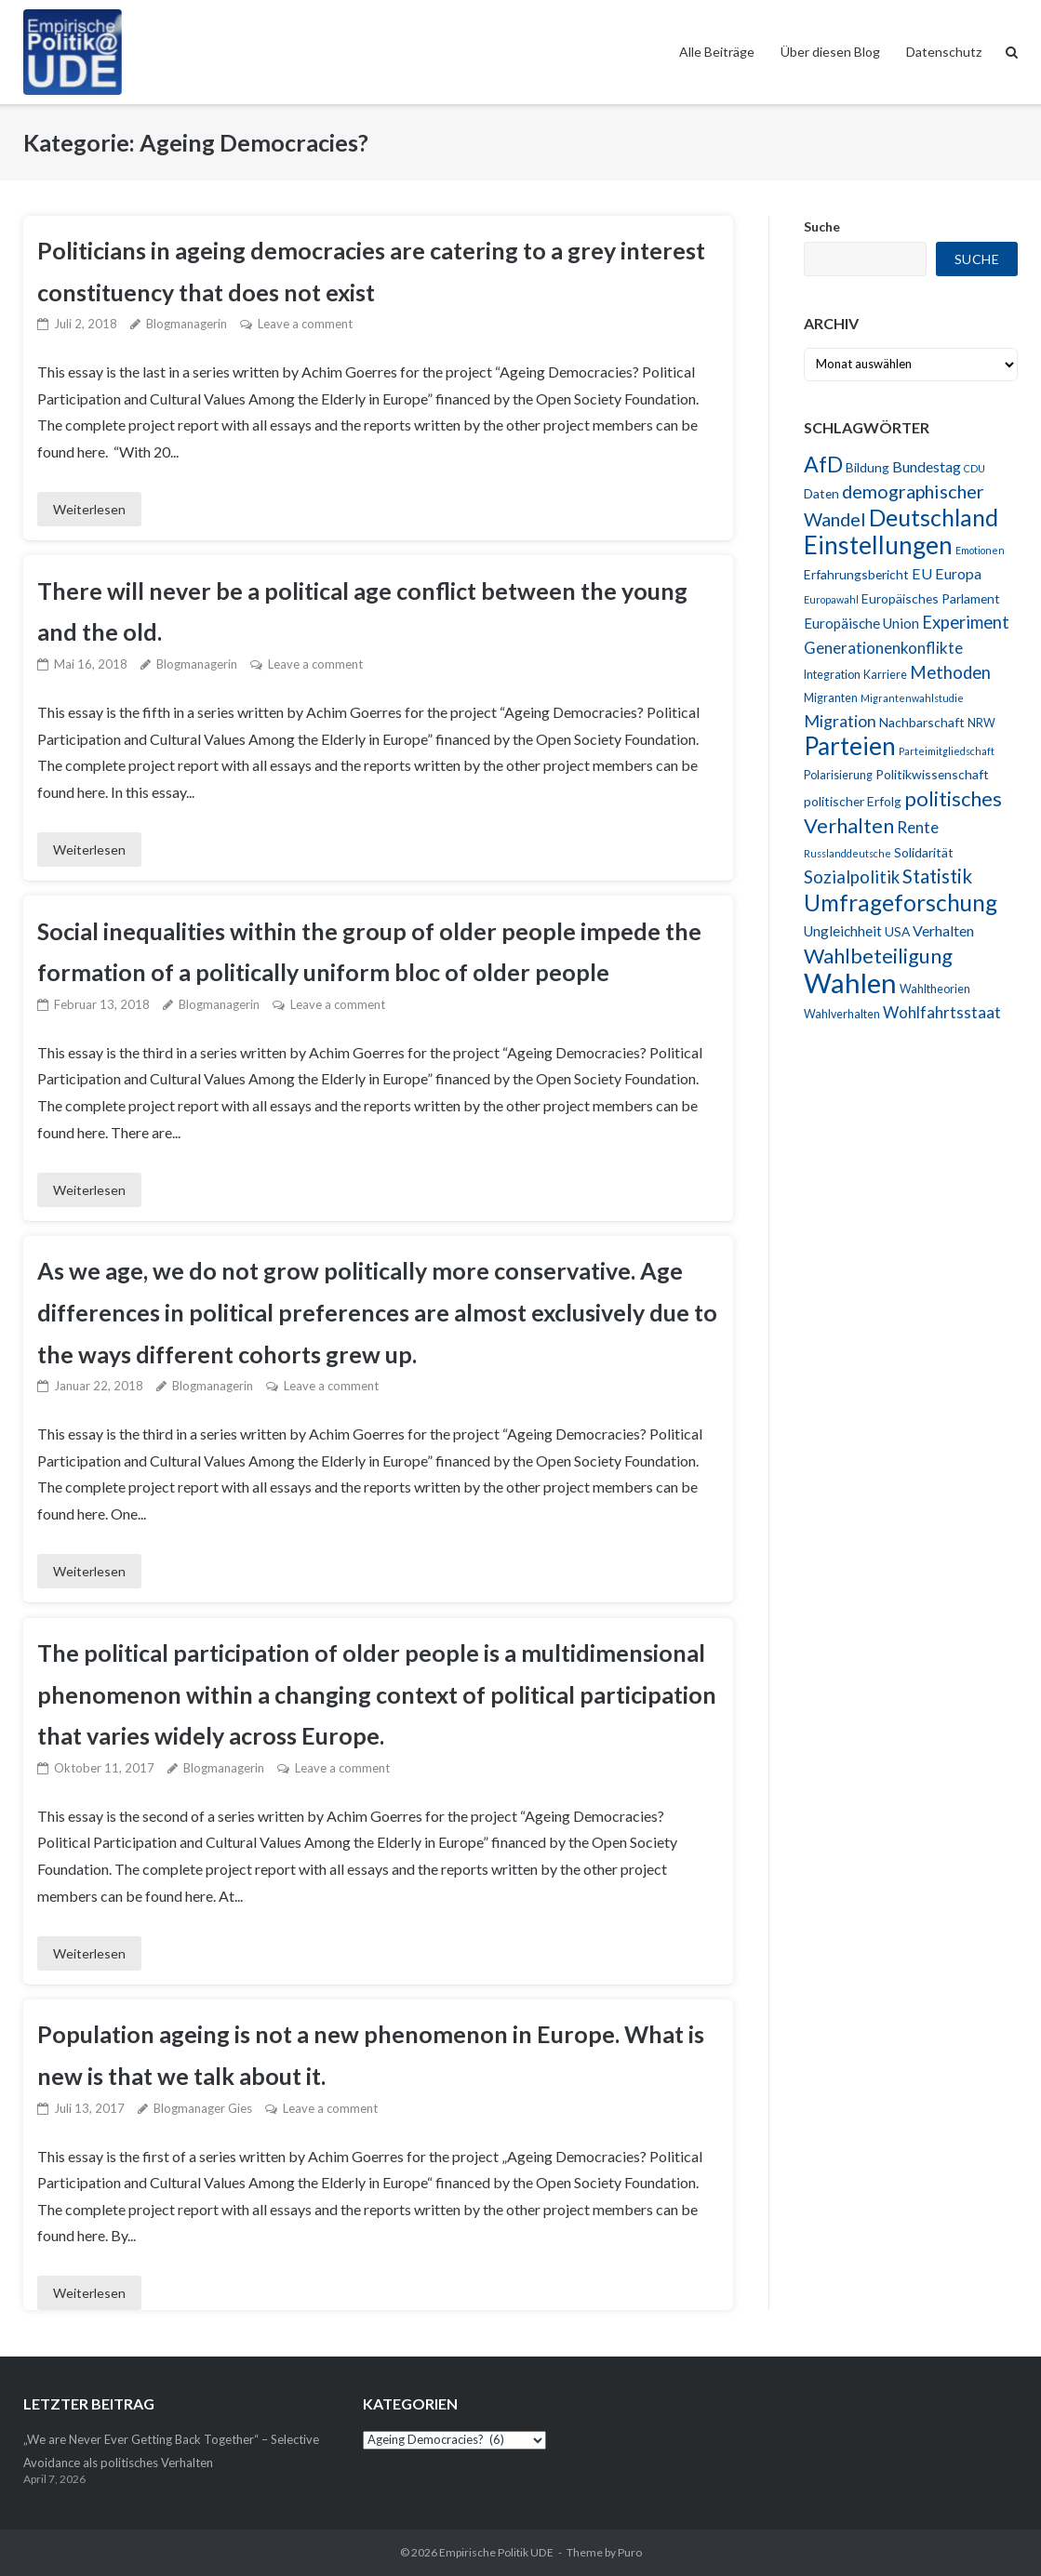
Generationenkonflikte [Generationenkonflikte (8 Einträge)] (883, 647)
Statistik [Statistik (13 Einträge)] (937, 876)
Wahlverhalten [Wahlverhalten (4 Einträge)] (842, 1014)
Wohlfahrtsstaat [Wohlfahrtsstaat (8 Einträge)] (942, 1012)
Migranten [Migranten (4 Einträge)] (831, 698)
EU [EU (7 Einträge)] (922, 573)
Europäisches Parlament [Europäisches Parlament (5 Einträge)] (930, 598)
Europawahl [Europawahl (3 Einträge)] (831, 599)
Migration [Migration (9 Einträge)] (840, 720)
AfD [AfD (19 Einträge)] (823, 464)
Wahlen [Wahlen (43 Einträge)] (850, 982)
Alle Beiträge (716, 52)
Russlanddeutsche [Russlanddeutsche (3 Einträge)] (847, 853)
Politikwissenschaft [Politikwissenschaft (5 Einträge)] (932, 774)
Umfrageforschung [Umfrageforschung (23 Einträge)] (900, 902)
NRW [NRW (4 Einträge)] (981, 723)
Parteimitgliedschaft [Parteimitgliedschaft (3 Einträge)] (946, 751)
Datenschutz (943, 52)
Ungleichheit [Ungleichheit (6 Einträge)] (843, 931)
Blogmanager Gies (202, 2108)
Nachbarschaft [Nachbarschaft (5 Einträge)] (922, 722)
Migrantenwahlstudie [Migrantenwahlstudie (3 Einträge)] (912, 698)
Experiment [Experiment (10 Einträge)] (965, 622)
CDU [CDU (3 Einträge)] (974, 468)
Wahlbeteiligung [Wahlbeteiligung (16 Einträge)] (878, 955)
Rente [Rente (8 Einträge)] (918, 827)
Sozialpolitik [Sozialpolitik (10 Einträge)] (852, 877)
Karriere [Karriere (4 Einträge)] (885, 675)
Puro (630, 2552)
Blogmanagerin (186, 323)
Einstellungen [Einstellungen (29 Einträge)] (878, 545)
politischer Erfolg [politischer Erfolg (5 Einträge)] (852, 801)
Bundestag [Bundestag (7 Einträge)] (926, 466)
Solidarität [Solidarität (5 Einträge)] (924, 852)
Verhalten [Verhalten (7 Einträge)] (943, 930)
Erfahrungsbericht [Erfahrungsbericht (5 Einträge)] (856, 574)
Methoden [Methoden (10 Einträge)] (950, 672)
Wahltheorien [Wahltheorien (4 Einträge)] (935, 989)
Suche (822, 226)
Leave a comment (305, 323)
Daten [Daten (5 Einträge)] (821, 493)
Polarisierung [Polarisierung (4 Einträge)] (838, 775)
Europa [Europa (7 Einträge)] (958, 573)
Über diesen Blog (830, 52)
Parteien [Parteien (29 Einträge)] (850, 746)
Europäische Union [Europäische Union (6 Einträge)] (861, 623)
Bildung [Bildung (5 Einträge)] (867, 467)
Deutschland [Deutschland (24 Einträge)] (933, 517)
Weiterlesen (89, 509)
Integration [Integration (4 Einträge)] (832, 675)
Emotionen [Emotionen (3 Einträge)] (980, 550)
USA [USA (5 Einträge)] (897, 931)
